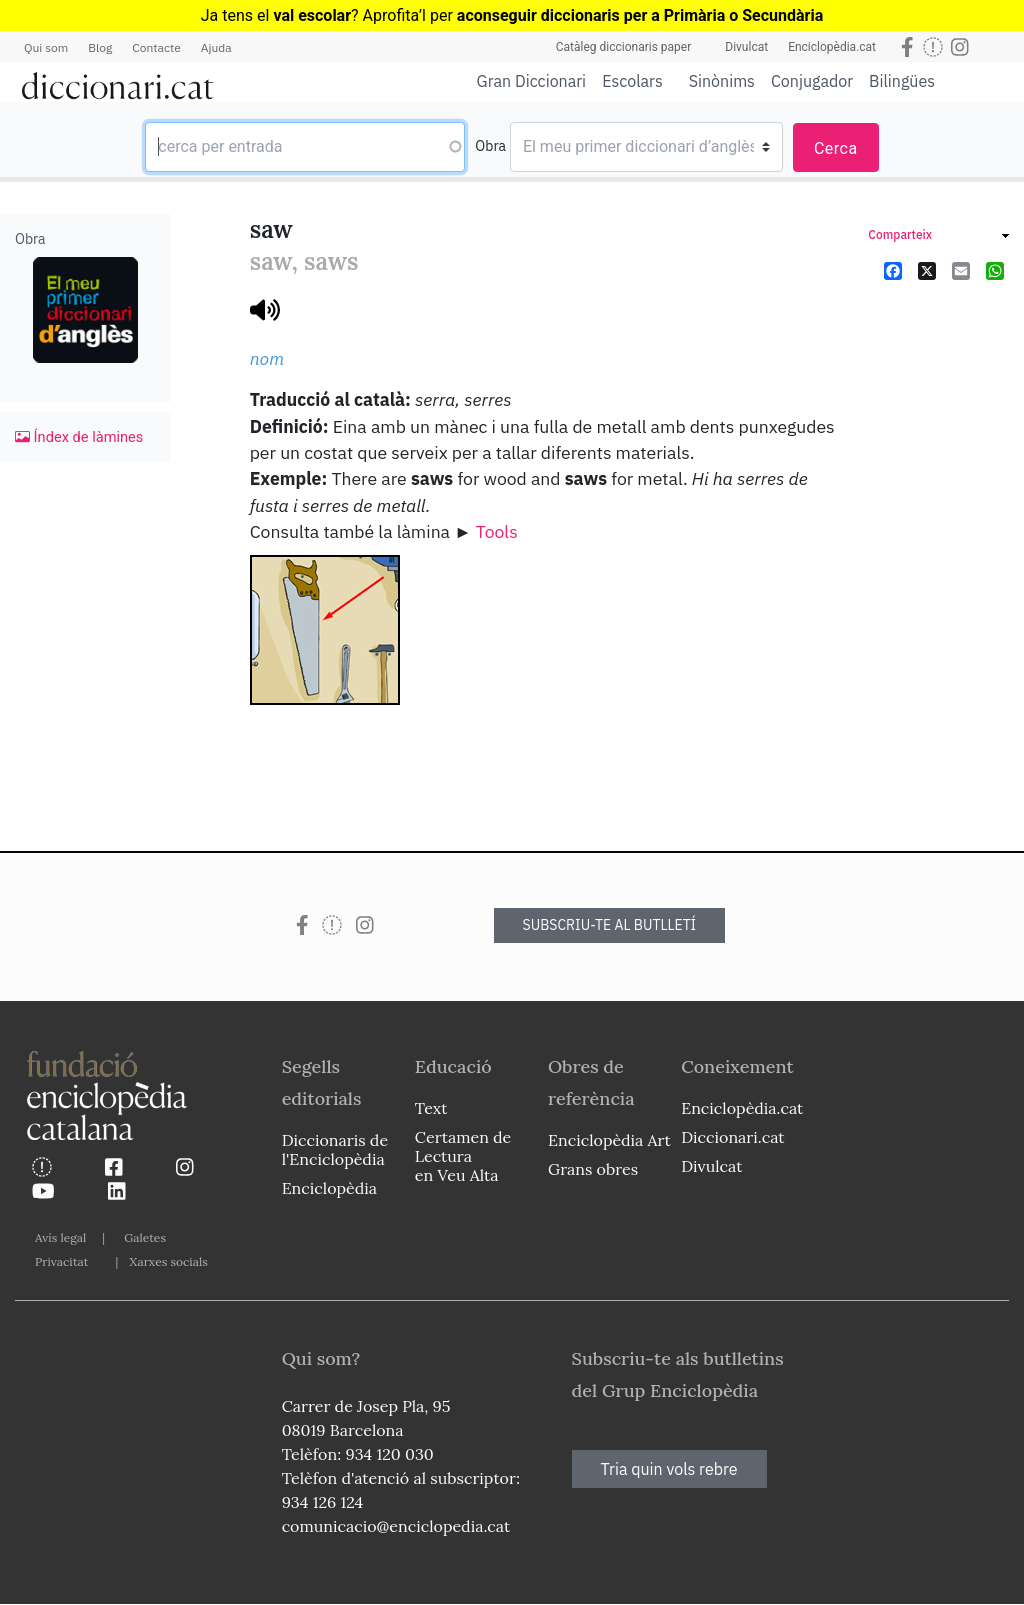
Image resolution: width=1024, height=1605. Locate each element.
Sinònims (722, 81)
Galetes (145, 1237)
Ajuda (216, 47)
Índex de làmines (79, 437)
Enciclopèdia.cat (832, 47)
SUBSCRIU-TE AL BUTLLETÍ (610, 925)
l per (622, 15)
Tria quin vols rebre (669, 1469)
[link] (938, 237)
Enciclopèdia (329, 1188)
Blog (100, 47)
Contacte (156, 47)
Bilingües (902, 80)
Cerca (836, 148)
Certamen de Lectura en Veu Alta (463, 1156)
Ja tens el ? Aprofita (310, 15)
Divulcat (746, 47)
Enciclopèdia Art (609, 1140)
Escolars (632, 80)
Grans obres (593, 1169)
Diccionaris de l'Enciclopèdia (335, 1149)
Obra (490, 146)
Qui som (46, 47)
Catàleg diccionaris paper (624, 47)
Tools (497, 531)
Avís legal (60, 1237)
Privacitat (61, 1261)
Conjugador (812, 81)
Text (431, 1108)
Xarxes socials (168, 1261)
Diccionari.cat (732, 1137)
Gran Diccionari (532, 81)
